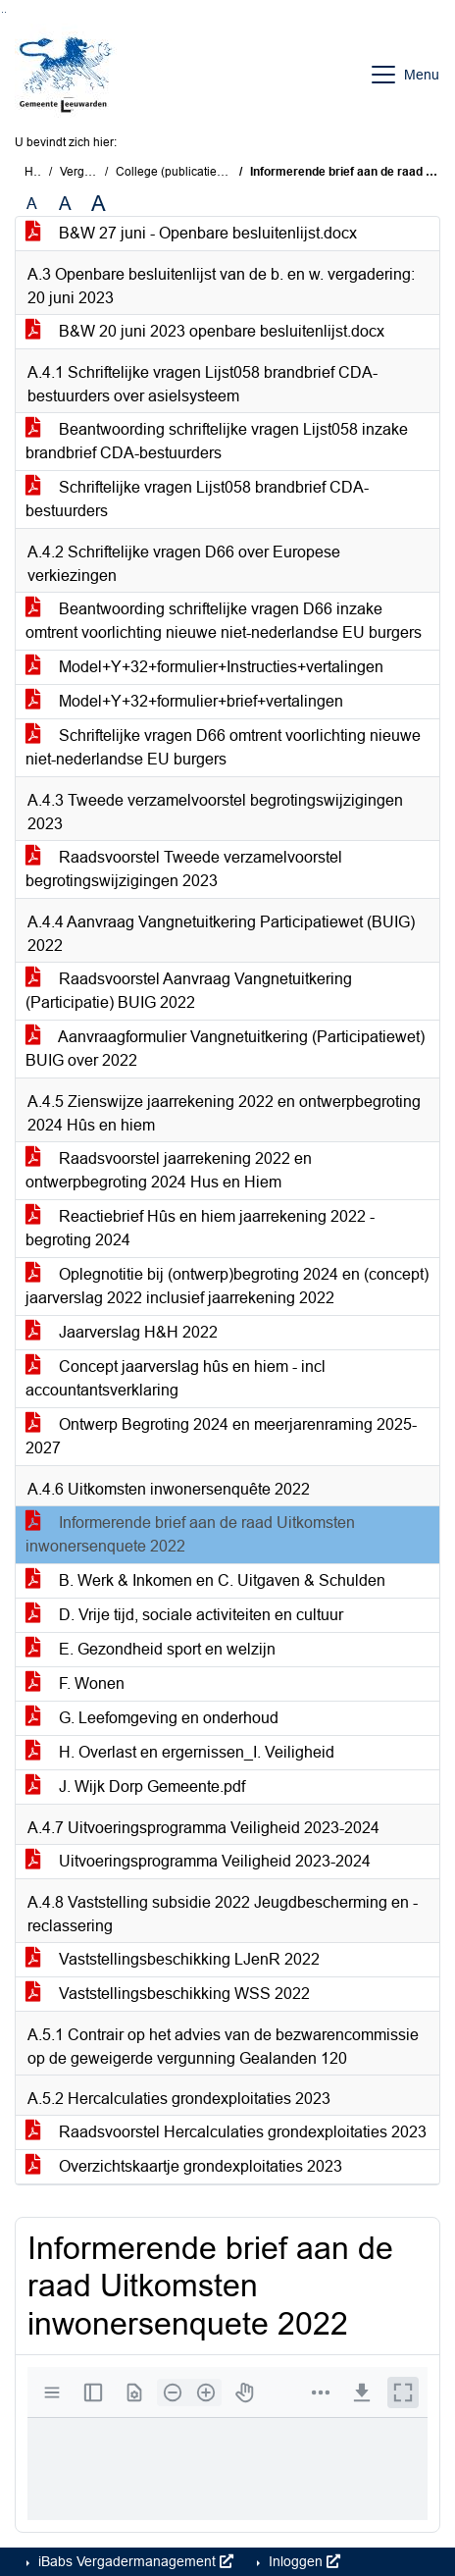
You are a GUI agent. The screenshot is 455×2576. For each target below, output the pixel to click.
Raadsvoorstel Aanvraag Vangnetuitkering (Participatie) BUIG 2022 (188, 991)
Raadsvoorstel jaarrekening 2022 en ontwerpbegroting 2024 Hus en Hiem (168, 1170)
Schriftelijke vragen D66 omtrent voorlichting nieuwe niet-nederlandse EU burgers (223, 747)
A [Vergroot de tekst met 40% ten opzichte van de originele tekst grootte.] (98, 204)
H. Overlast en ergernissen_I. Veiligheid (179, 1752)
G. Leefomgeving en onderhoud (151, 1717)
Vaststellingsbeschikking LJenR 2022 (172, 1959)
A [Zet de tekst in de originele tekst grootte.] (31, 203)
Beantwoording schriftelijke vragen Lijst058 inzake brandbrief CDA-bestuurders (216, 441)
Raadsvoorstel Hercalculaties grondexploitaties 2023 (226, 2132)
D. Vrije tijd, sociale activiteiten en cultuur (184, 1614)
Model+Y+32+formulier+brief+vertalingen (184, 701)
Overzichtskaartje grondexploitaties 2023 (183, 2166)
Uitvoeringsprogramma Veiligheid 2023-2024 (198, 1861)
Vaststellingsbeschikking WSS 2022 (167, 1993)
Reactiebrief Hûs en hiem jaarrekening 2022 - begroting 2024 (200, 1228)
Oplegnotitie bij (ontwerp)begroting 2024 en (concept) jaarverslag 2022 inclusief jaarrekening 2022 (227, 1286)
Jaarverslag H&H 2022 (121, 1332)
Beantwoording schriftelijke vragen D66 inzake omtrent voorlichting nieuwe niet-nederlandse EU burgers (223, 621)
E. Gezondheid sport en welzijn (150, 1649)
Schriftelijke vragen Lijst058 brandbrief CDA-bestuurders (197, 499)
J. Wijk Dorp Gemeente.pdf (135, 1786)
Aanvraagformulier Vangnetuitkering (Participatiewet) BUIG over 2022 (225, 1048)
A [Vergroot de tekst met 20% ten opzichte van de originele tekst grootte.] (65, 203)
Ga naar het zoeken (2, 12)
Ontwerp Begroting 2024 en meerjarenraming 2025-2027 (221, 1436)
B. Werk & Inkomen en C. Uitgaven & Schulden (205, 1580)
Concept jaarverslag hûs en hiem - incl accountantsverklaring (175, 1378)
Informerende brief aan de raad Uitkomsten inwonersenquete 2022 (190, 1534)
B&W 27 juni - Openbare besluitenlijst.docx (191, 233)
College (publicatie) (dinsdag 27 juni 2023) (230, 172)
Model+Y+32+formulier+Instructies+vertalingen (204, 666)
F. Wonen (75, 1683)
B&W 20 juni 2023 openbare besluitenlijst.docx (204, 331)
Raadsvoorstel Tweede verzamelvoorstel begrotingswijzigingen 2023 (183, 869)
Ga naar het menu (5, 12)
